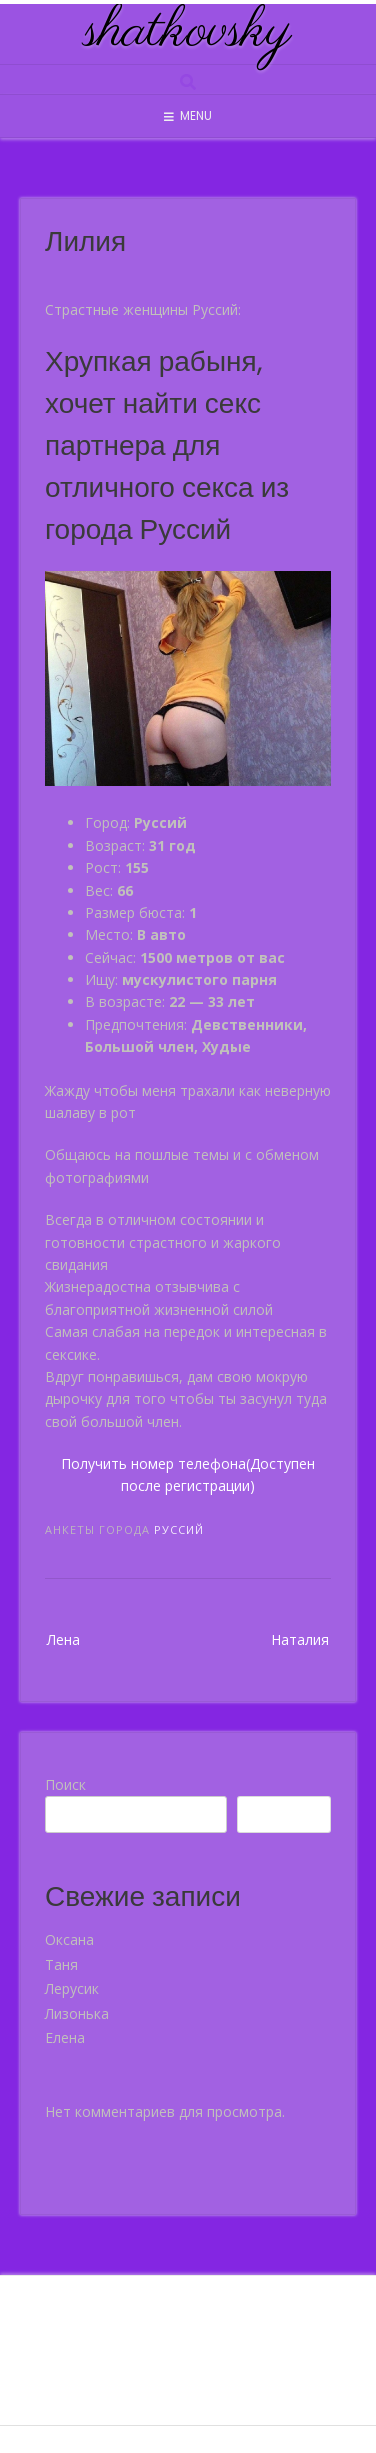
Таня (61, 1964)
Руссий (179, 1529)
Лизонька (77, 2013)
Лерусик (72, 1988)
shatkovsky (188, 32)
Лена (63, 1639)
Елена (65, 2037)
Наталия (300, 1639)
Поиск (65, 1784)
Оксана (69, 1939)
